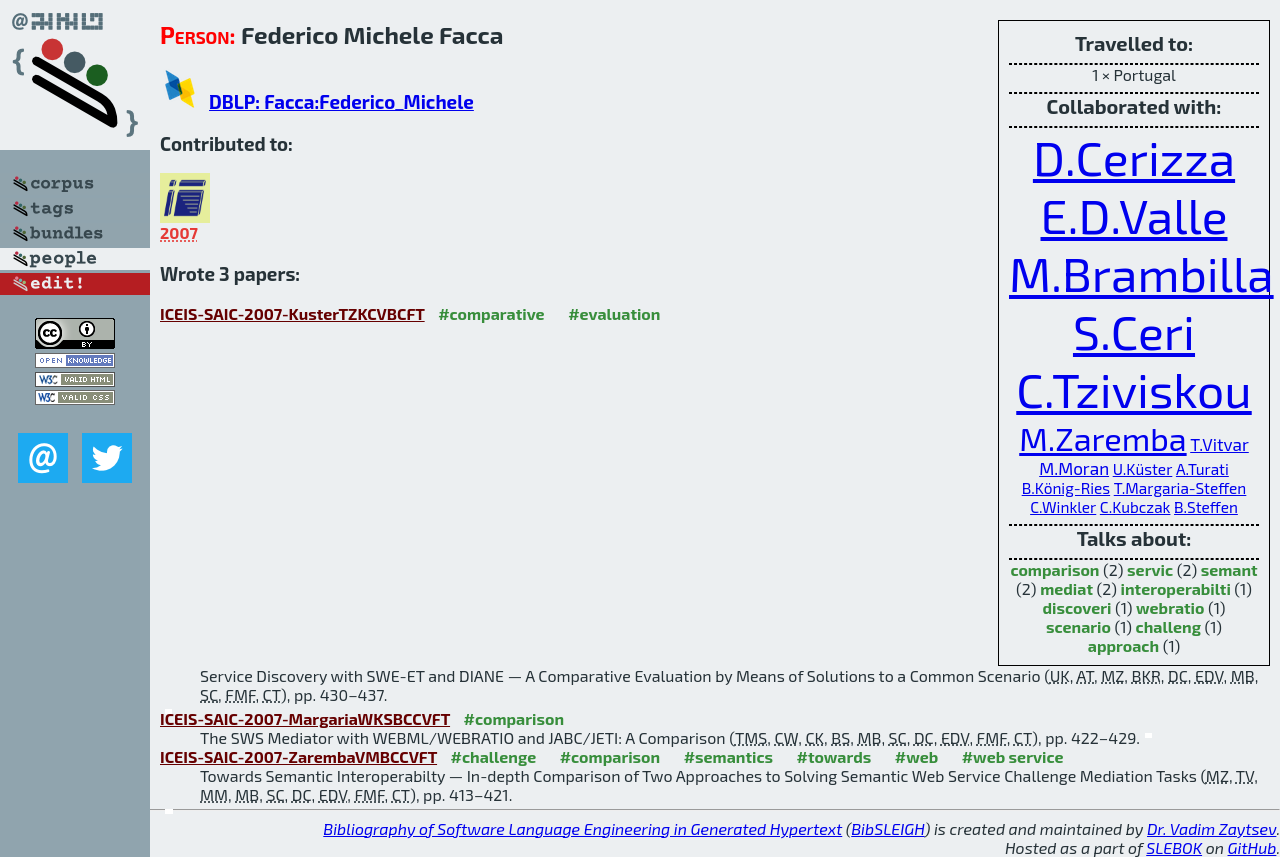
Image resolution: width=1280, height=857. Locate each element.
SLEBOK (1174, 847)
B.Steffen (1206, 507)
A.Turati (1202, 469)
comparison (1054, 569)
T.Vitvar (1219, 444)
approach (1123, 645)
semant (1229, 569)
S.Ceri (1134, 331)
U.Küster (1143, 469)
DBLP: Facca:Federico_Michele (341, 101)
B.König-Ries (1066, 488)
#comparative (491, 313)
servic (1150, 569)
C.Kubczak (1135, 507)
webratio (1170, 607)
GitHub (1252, 847)
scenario (1078, 626)
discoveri (1076, 607)
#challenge (494, 756)
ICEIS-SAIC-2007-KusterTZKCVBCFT (292, 313)
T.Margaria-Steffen (1180, 488)
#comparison (514, 718)
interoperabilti (1176, 588)
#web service (1013, 756)
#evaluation (614, 313)
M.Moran (1074, 468)
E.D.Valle (1134, 215)
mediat (1066, 588)
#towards (834, 756)
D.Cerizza (1134, 157)
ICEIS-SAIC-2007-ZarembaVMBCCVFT (298, 756)
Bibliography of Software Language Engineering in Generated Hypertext (582, 828)
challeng (1168, 626)
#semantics (728, 756)
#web (916, 756)
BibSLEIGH (887, 828)
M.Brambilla (1141, 273)
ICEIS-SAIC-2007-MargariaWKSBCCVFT (305, 718)
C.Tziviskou (1133, 389)
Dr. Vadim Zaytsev (1211, 828)
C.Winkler (1063, 507)
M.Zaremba (1102, 438)
